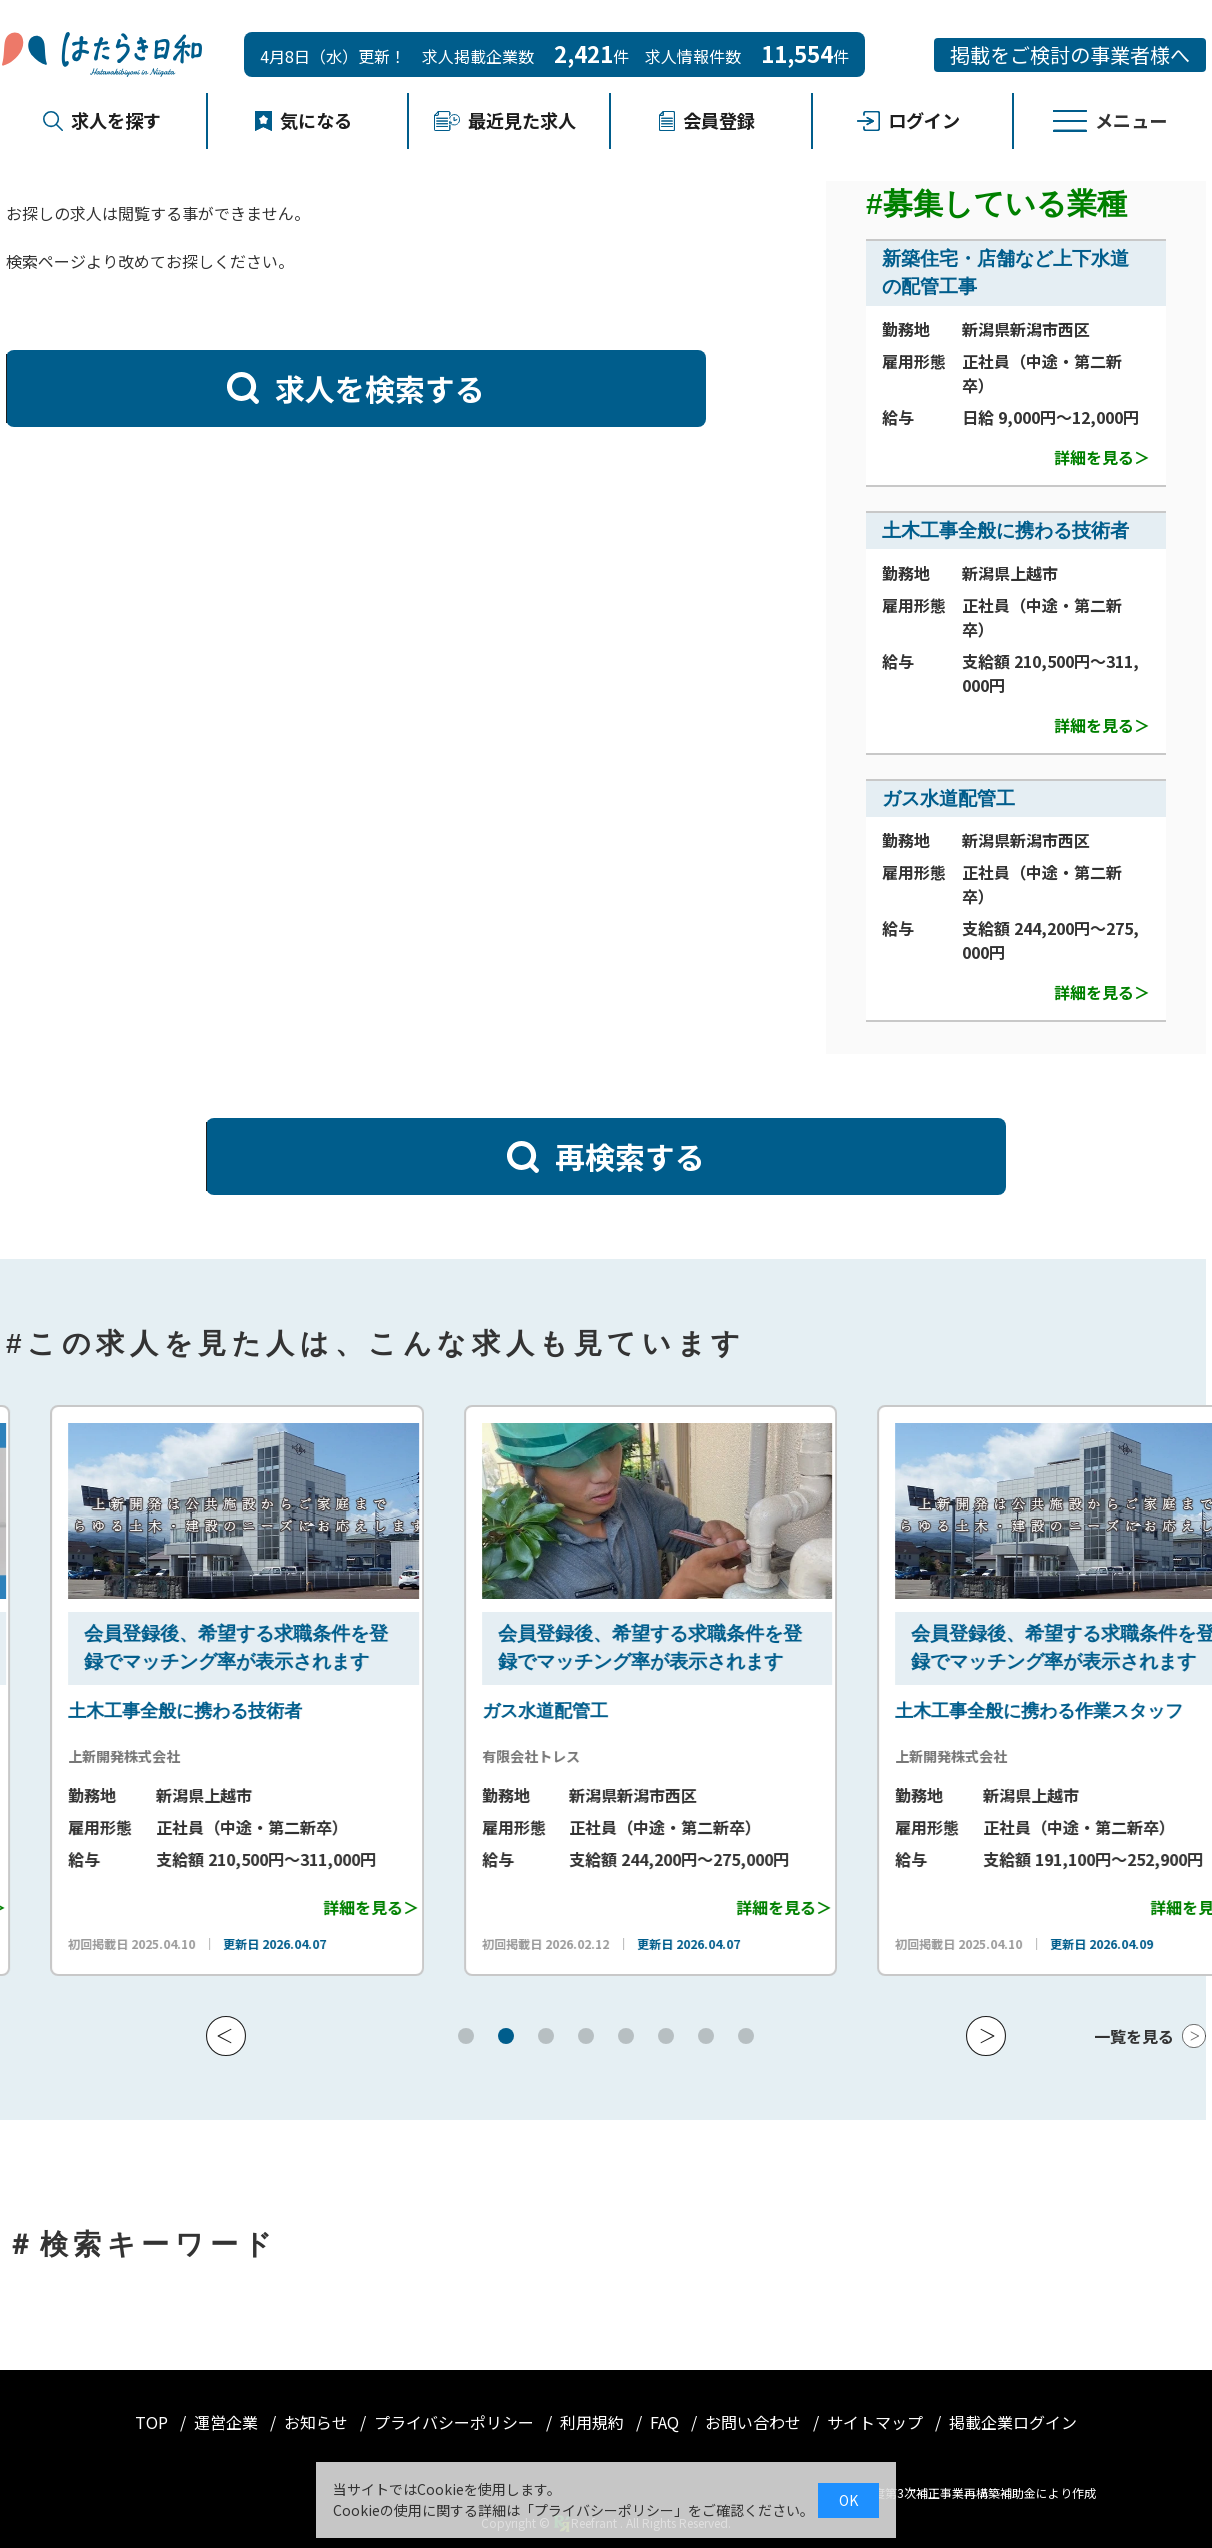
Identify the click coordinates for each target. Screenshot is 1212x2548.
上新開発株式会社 (480, 1756)
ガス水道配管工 (948, 798)
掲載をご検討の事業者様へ (1070, 54)
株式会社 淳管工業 (67, 1756)
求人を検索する (356, 388)
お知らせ (318, 2422)
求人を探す (102, 120)
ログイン (908, 120)
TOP (153, 2422)
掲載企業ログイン (1013, 2422)
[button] (226, 2036)
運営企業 (228, 2422)
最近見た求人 (505, 120)
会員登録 (707, 120)
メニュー (1110, 120)
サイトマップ (877, 2422)
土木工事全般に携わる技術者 (1005, 530)
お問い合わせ (755, 2422)
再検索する (606, 1156)
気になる (304, 120)
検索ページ (46, 261)
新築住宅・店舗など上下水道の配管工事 (172, 1711)
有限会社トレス (886, 1756)
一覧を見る (1134, 2036)
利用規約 (594, 2422)
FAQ (666, 2422)
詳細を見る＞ (1102, 457)
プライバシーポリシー (456, 2422)
